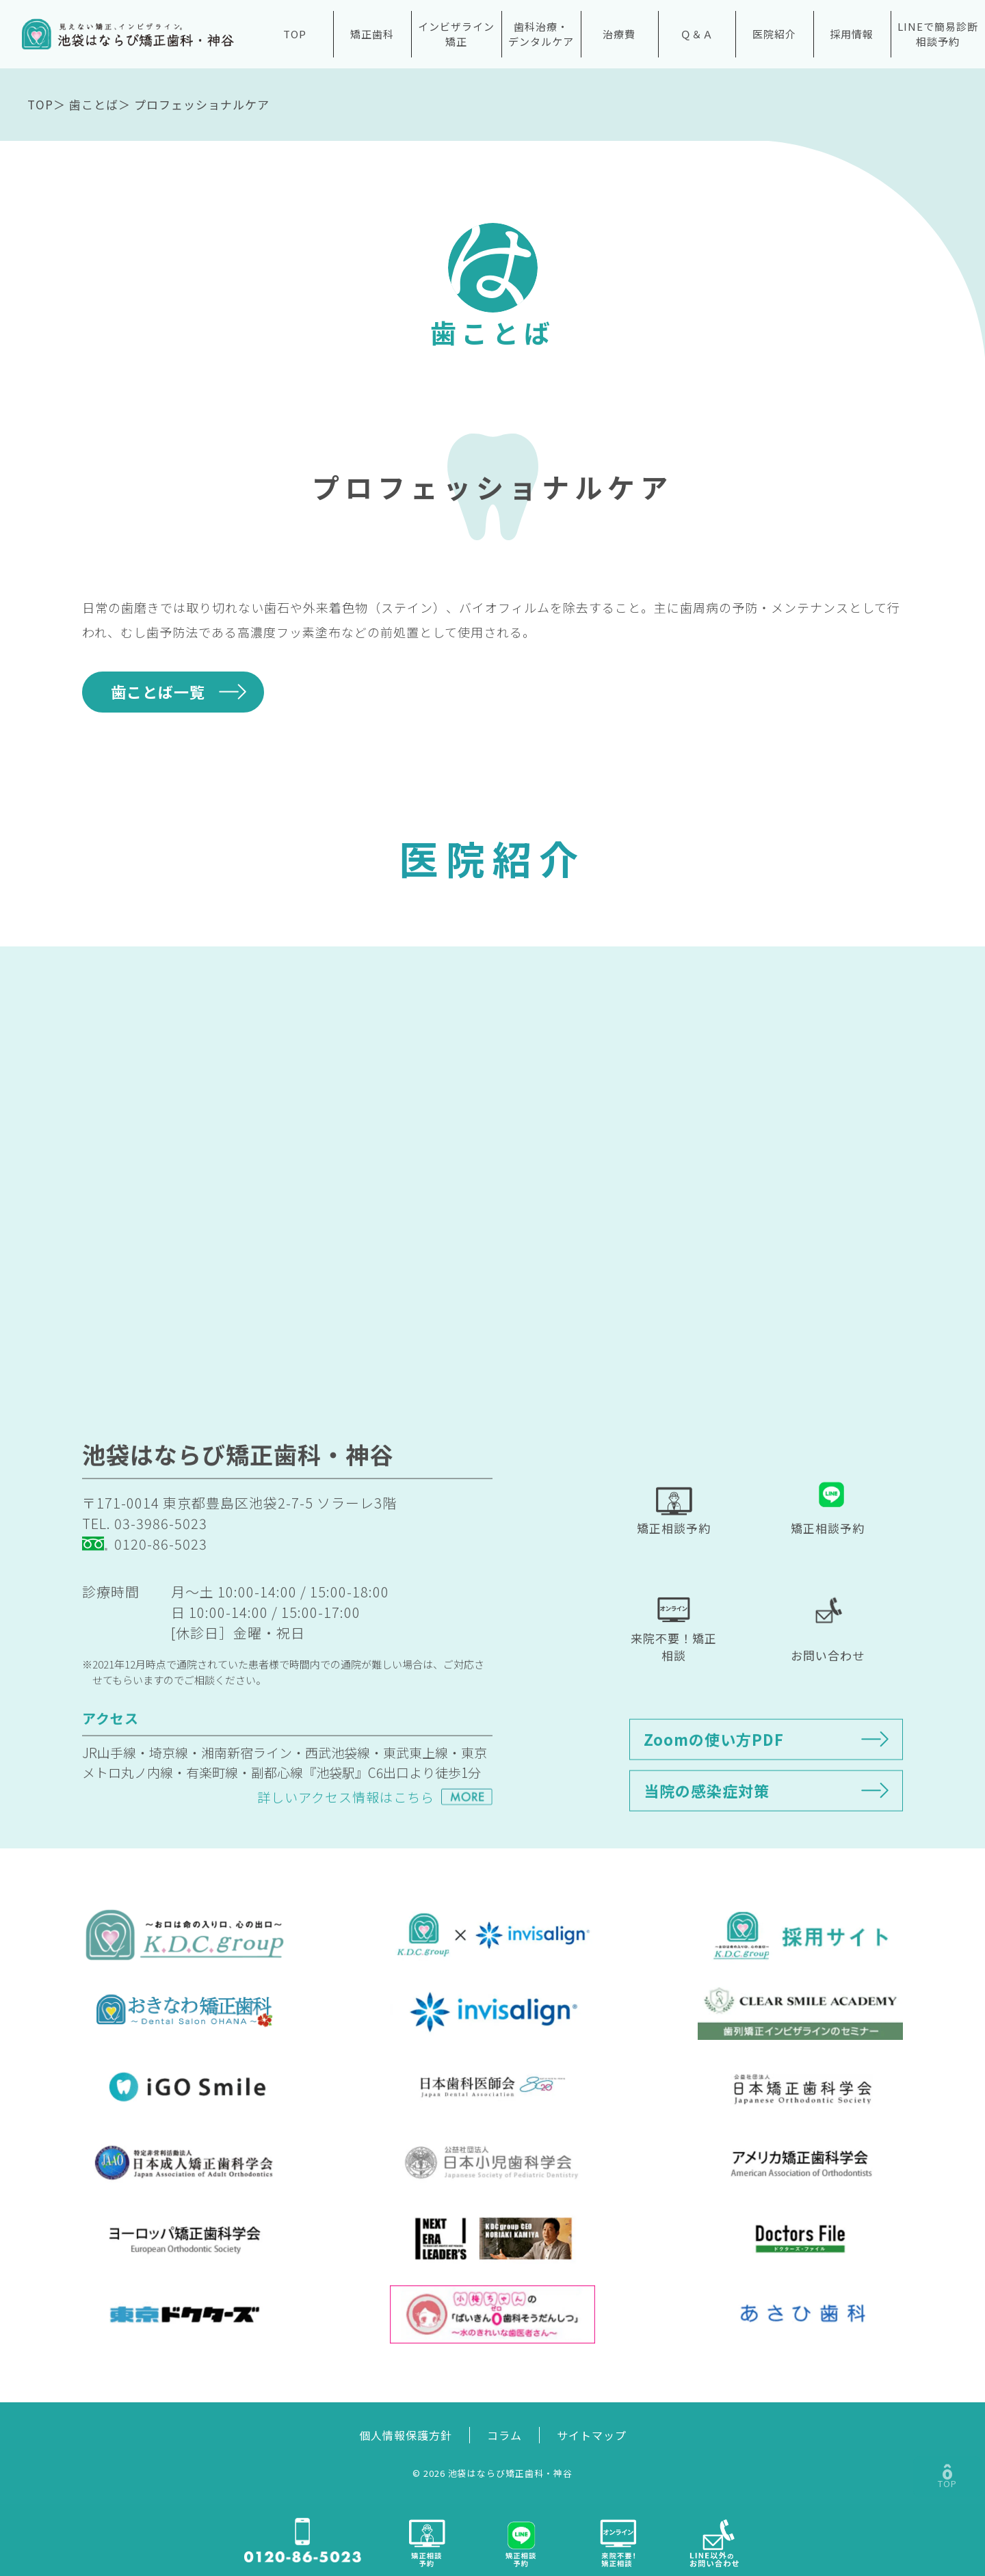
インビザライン (456, 34)
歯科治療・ (541, 34)
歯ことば (93, 104)
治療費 (619, 34)
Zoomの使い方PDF (714, 1781)
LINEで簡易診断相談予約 (937, 34)
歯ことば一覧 (158, 691)
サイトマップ (592, 2435)
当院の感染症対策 (707, 1833)
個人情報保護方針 (405, 2435)
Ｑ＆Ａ (697, 34)
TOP (294, 34)
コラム (504, 2435)
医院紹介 (774, 34)
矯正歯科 (372, 34)
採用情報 (852, 34)
